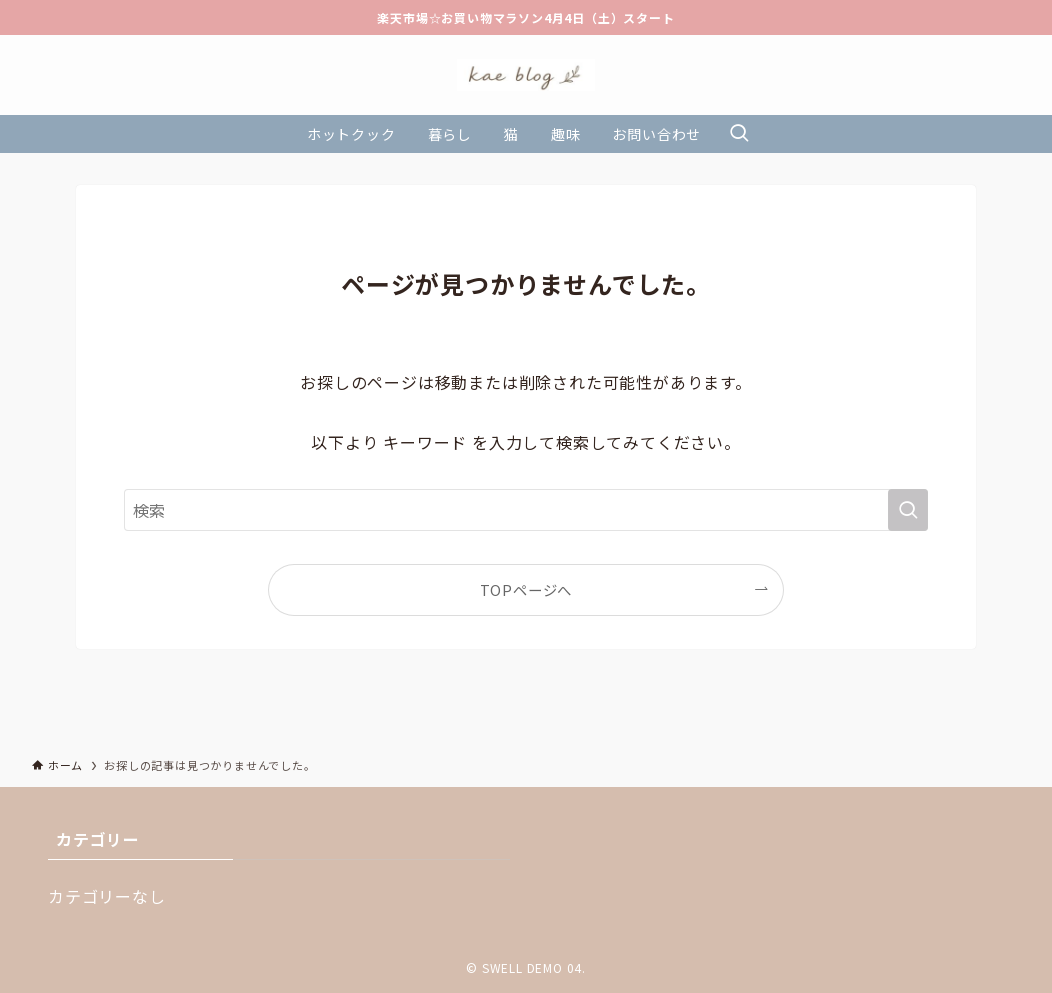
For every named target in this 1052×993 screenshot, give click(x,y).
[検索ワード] (526, 510)
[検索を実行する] (908, 510)
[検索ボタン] (739, 134)
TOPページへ (526, 589)
